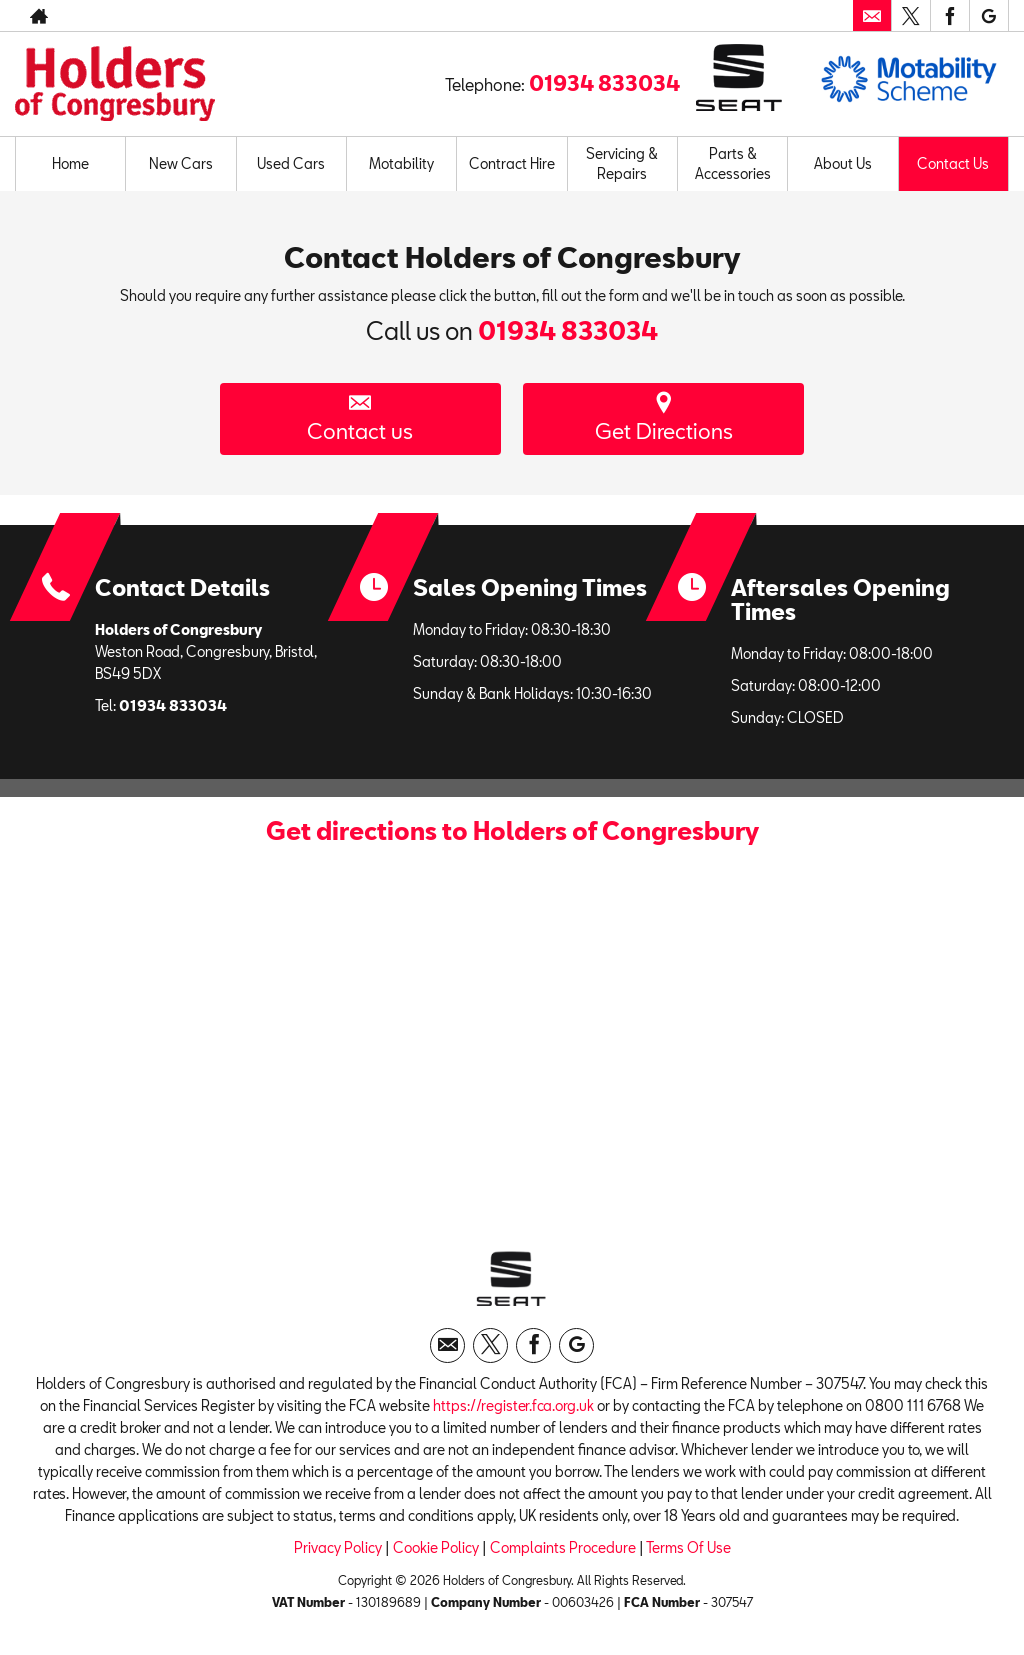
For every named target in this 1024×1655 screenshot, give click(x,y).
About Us (843, 163)
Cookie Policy (436, 1553)
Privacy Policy (338, 1553)
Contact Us (953, 163)
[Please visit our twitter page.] (910, 16)
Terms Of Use (688, 1553)
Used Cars (291, 163)
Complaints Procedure (563, 1553)
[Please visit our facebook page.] (949, 16)
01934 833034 (604, 83)
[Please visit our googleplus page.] (988, 16)
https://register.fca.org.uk (513, 1411)
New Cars (181, 163)
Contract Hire (512, 163)
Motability (401, 163)
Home (70, 163)
